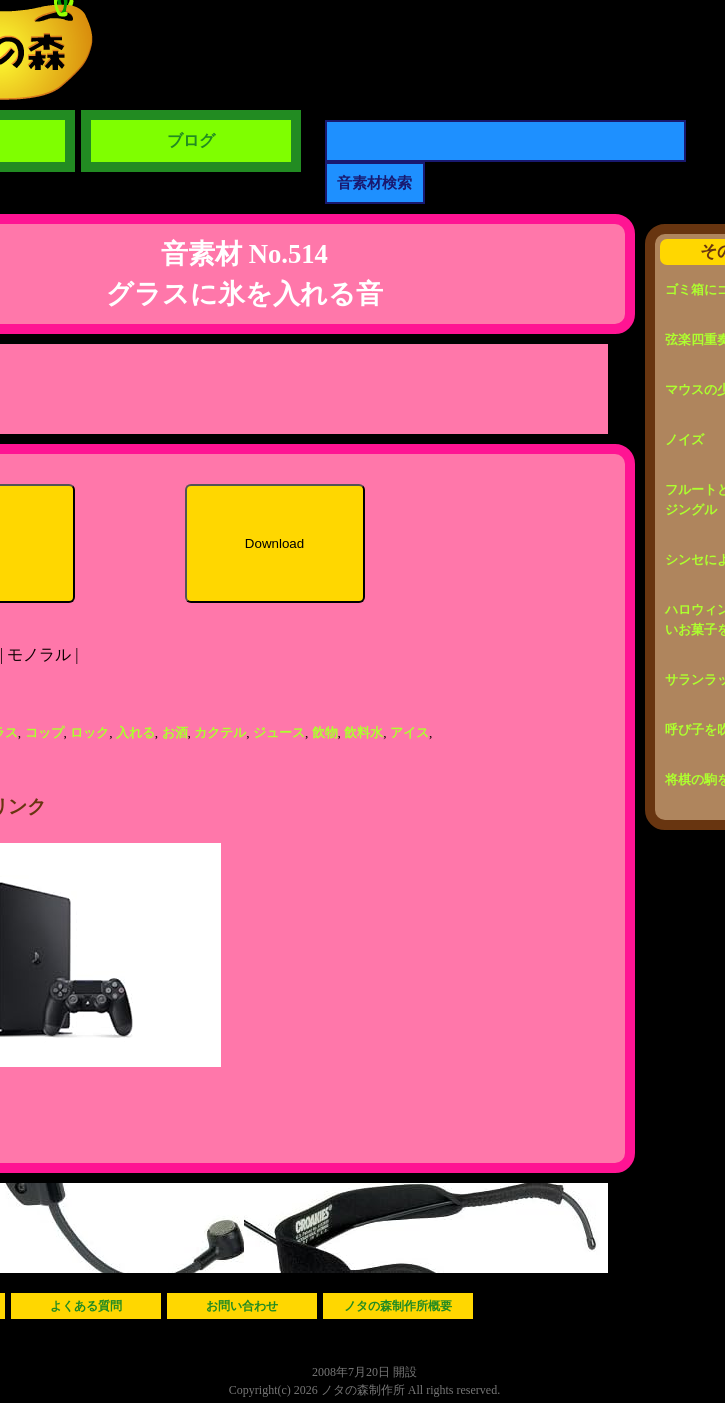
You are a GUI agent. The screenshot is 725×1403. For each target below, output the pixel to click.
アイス (409, 732)
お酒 (175, 732)
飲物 (325, 732)
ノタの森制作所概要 (398, 1306)
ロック (89, 732)
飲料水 (363, 732)
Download (274, 543)
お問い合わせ (242, 1306)
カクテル (220, 732)
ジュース (279, 732)
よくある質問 (86, 1306)
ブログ (191, 140)
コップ (44, 732)
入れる (135, 732)
